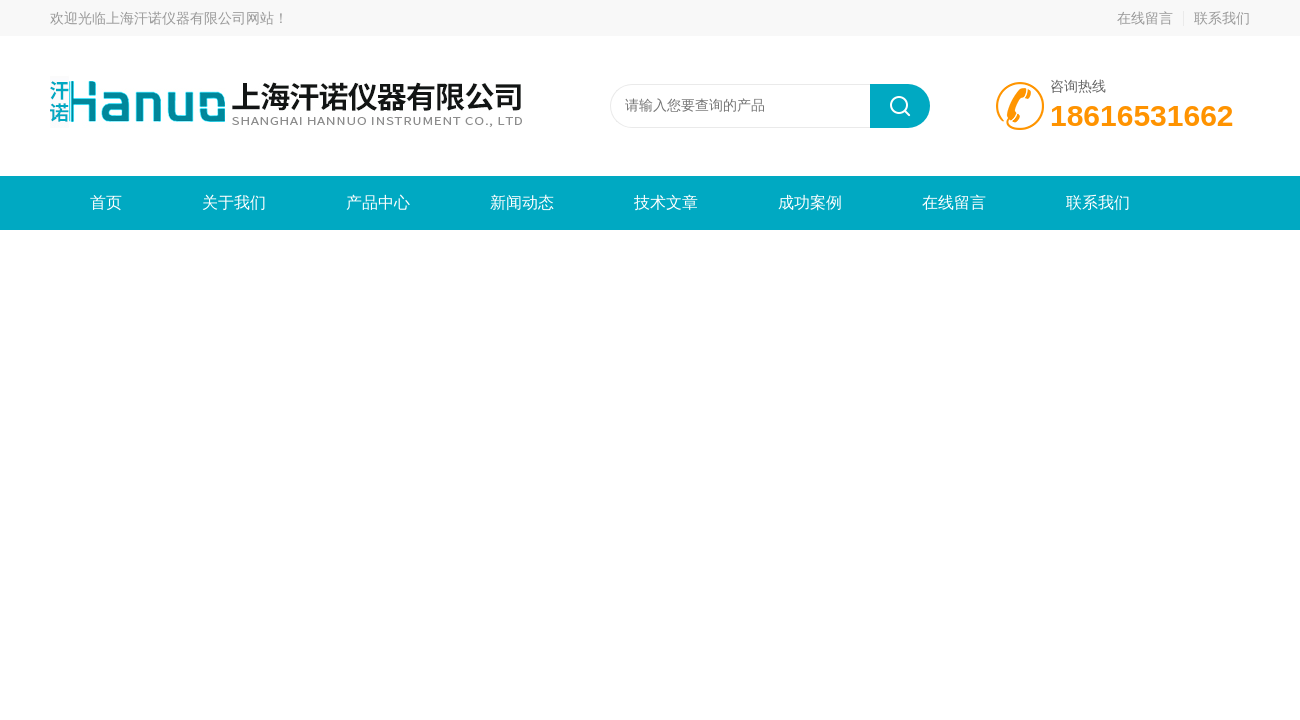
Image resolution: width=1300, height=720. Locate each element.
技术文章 (666, 202)
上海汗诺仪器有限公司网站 (190, 18)
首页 (106, 202)
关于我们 (234, 202)
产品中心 (378, 202)
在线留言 (1145, 18)
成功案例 (810, 202)
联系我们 (1222, 18)
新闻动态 (522, 202)
